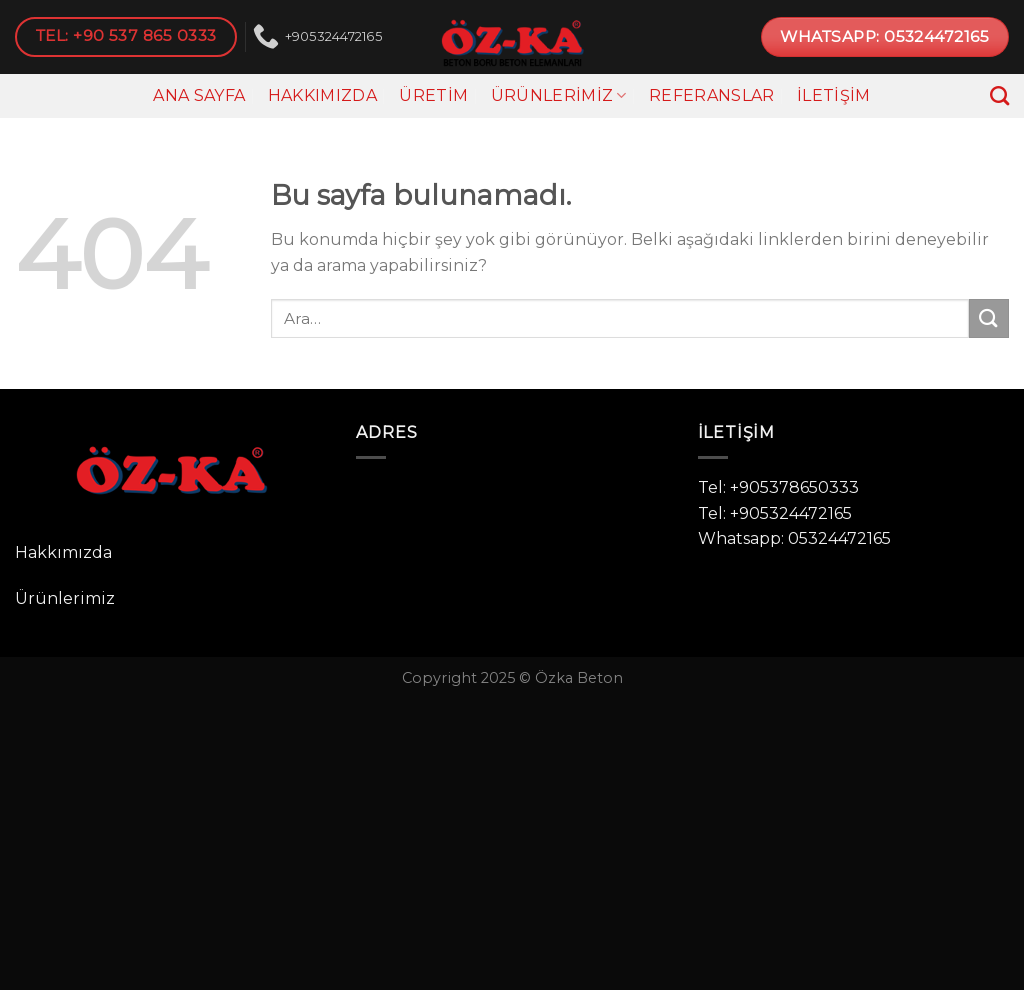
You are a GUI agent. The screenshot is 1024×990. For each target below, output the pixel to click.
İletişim (834, 95)
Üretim (433, 95)
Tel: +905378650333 (778, 487)
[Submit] (989, 318)
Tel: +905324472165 (775, 513)
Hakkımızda (322, 95)
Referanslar (712, 95)
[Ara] (999, 95)
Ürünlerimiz (559, 96)
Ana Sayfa (199, 95)
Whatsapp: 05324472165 (794, 538)
